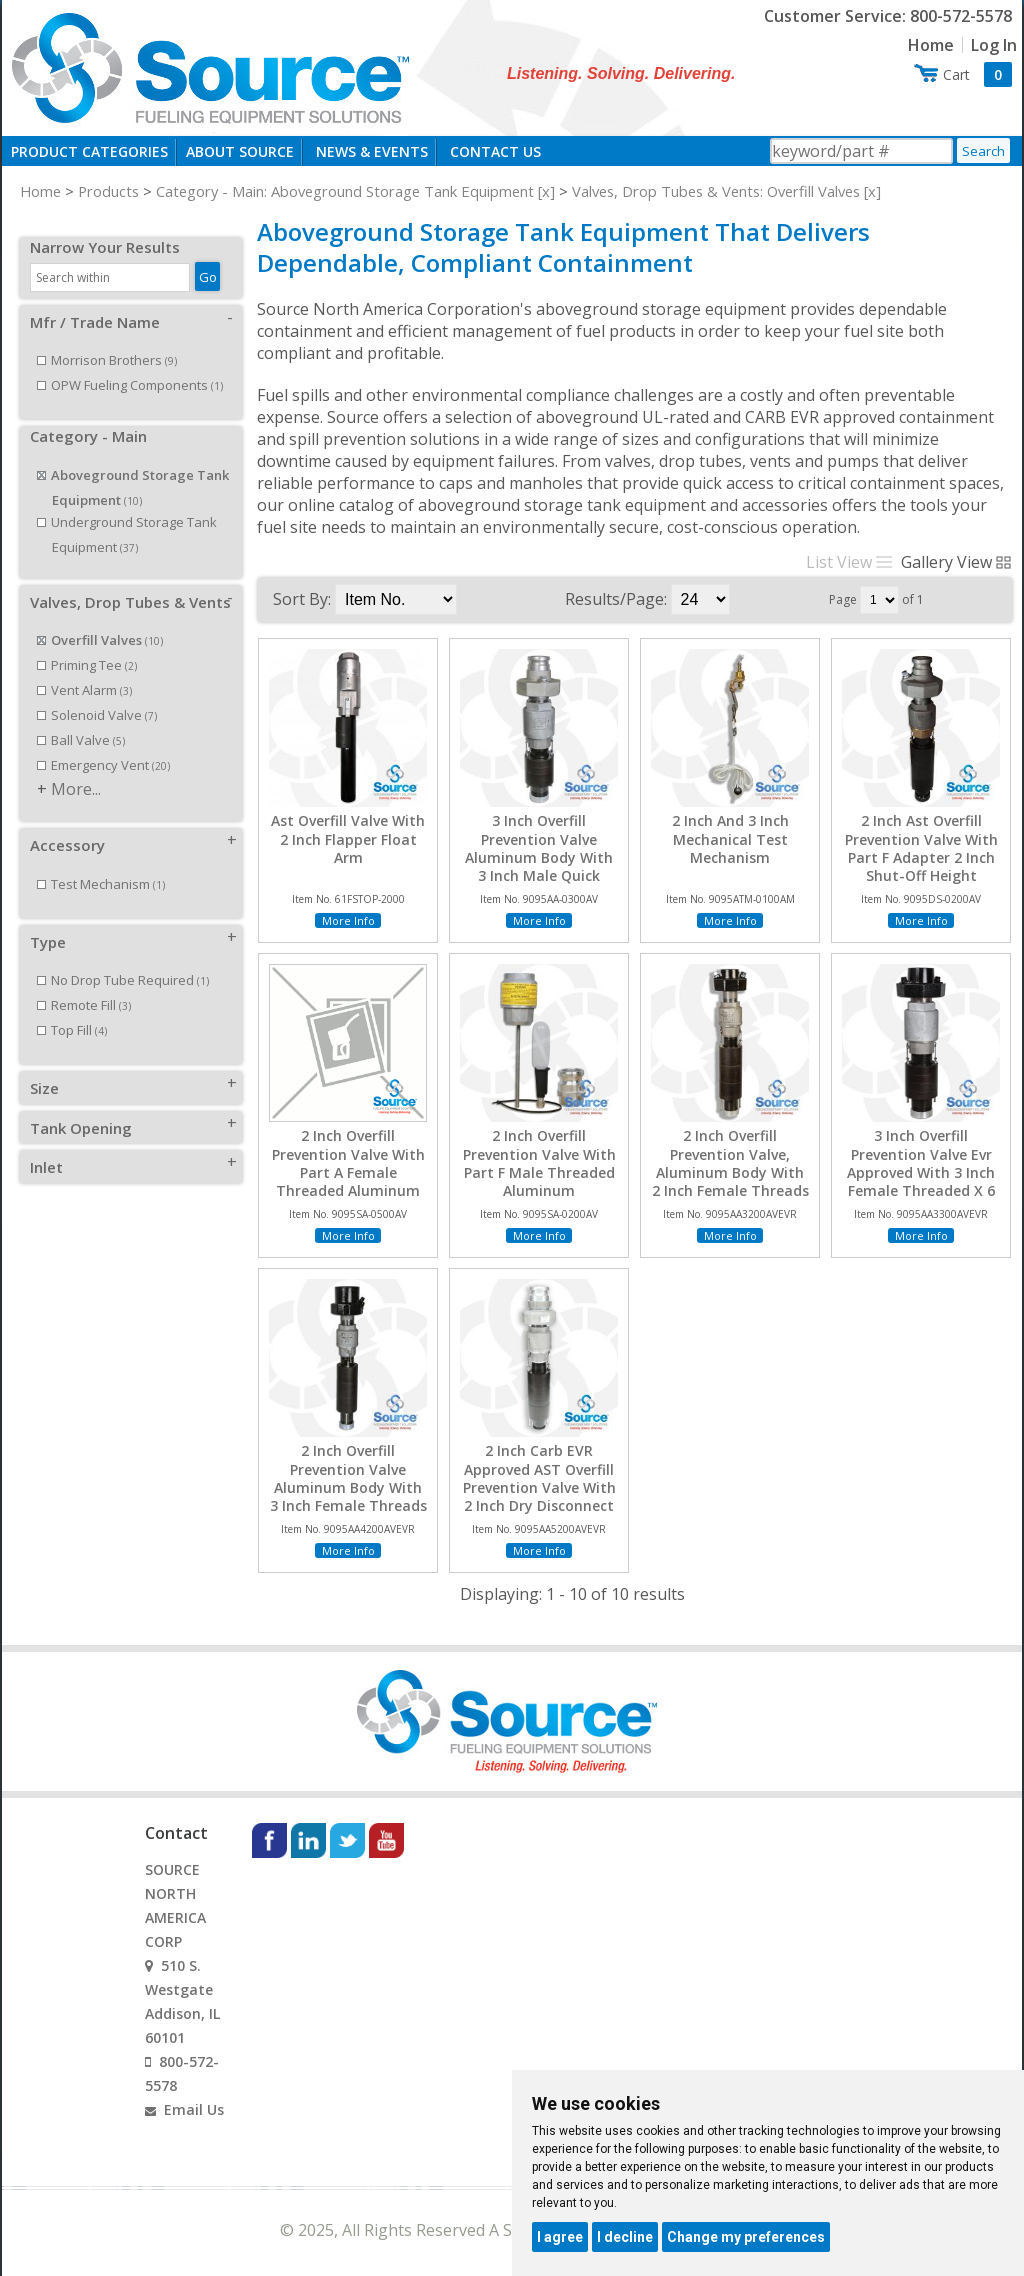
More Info (348, 920)
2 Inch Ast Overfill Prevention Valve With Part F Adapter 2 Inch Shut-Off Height (921, 848)
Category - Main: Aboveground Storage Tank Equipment (345, 191)
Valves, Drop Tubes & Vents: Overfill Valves (716, 191)
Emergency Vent (103, 743)
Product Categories (89, 151)
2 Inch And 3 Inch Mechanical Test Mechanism (730, 839)
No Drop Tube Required (123, 958)
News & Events (372, 151)
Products (108, 191)
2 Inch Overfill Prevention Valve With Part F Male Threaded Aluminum (539, 1163)
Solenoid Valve (97, 693)
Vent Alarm (84, 668)
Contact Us (495, 151)
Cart (977, 74)
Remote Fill (84, 983)
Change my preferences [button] (746, 2237)
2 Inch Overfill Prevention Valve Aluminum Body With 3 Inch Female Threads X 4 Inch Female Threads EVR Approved (348, 1496)
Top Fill (72, 1008)
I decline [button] (625, 2237)
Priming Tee (87, 643)
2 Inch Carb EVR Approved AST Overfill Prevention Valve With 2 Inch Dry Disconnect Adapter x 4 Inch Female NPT (539, 1496)
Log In (994, 45)
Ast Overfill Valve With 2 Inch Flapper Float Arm (348, 839)
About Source (240, 151)
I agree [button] (560, 2237)
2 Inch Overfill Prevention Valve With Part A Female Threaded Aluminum (348, 1163)
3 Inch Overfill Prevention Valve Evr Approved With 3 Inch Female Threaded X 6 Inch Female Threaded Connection (921, 1181)
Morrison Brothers (107, 338)
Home (931, 45)
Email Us (194, 2109)
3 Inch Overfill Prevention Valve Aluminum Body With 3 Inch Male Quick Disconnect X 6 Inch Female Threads (539, 866)
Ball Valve (81, 718)
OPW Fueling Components (130, 363)
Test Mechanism (101, 862)
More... (76, 767)
